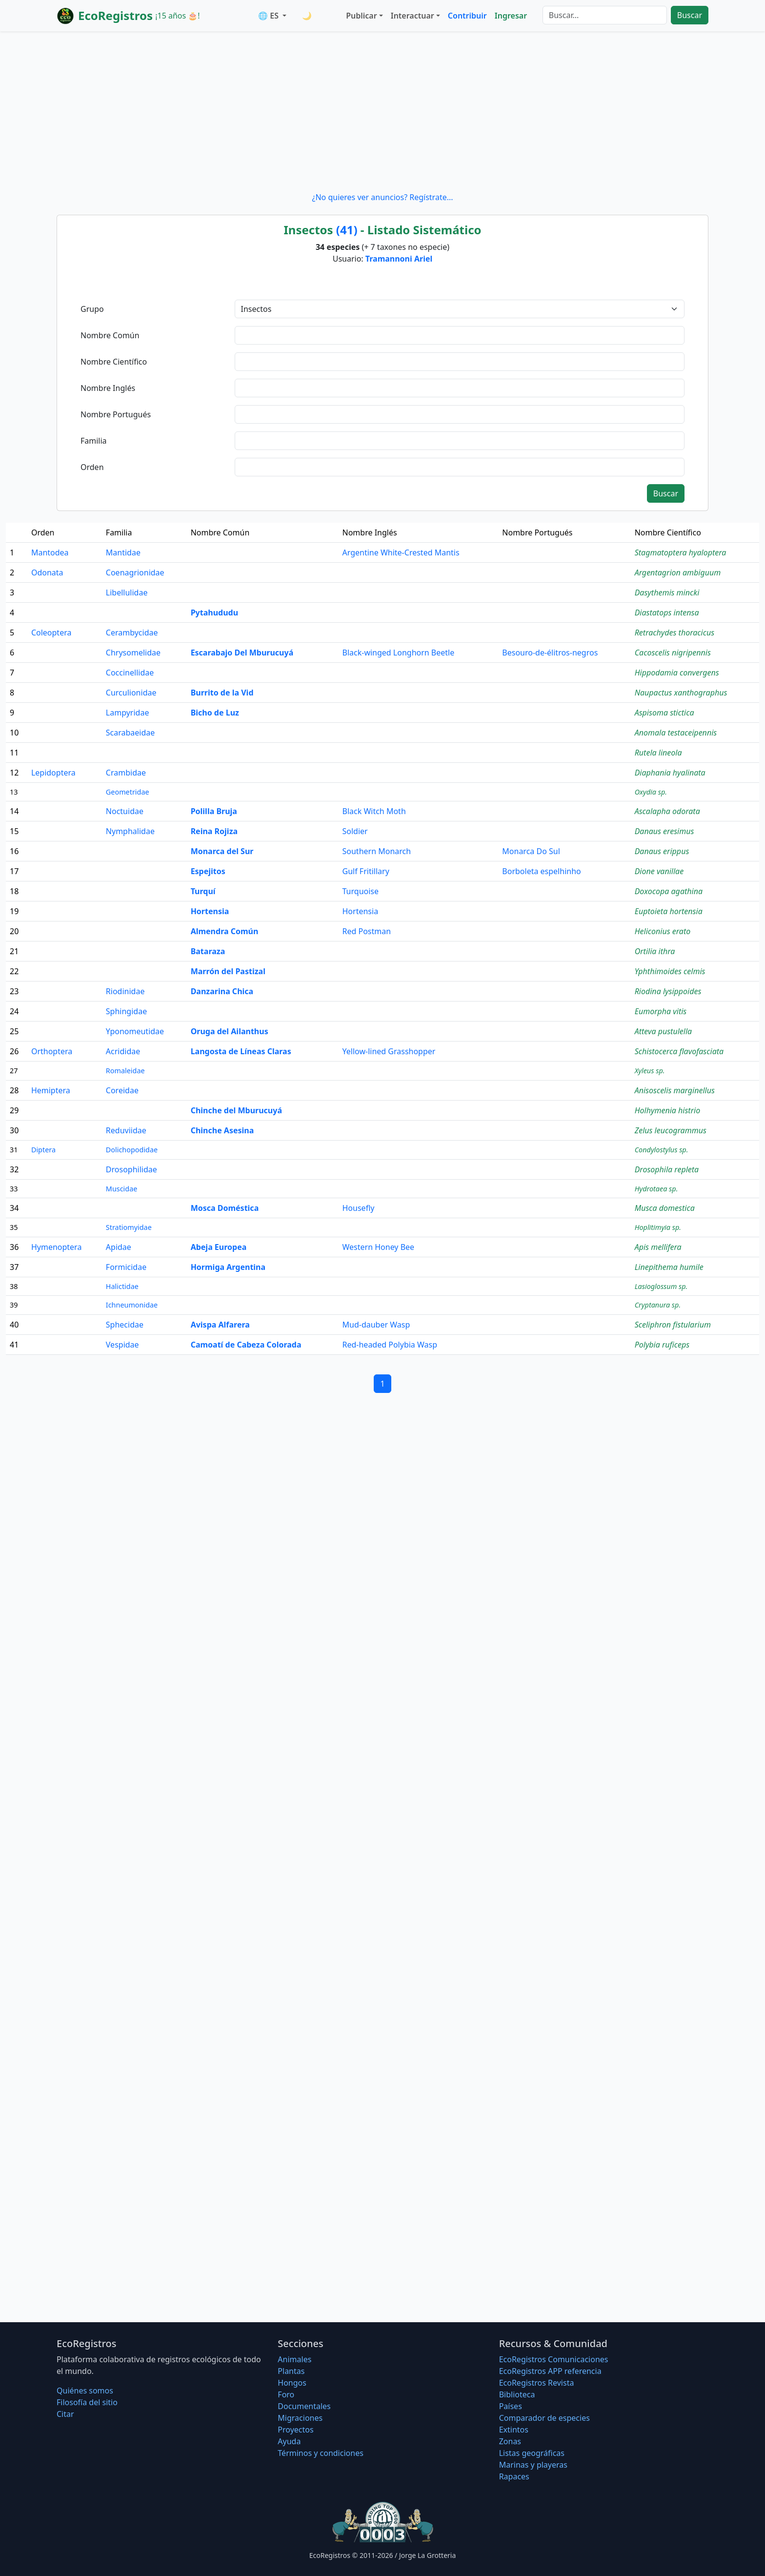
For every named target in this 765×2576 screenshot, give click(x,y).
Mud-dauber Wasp (376, 1324)
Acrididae (123, 1051)
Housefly (358, 1208)
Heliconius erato (663, 931)
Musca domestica (665, 1208)
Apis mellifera (658, 1247)
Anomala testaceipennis (676, 732)
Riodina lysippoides (668, 991)
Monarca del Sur (222, 851)
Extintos (513, 2429)
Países (510, 2406)
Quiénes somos (85, 2390)
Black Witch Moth (374, 811)
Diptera (43, 1149)
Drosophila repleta (667, 1169)
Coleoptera (51, 632)
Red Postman (366, 931)
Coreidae (122, 1090)
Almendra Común (225, 931)
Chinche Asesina (222, 1130)
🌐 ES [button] (269, 15)
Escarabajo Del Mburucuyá (242, 652)
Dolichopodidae (132, 1149)
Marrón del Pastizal (228, 971)
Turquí (203, 891)
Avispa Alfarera (220, 1324)
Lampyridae (127, 712)
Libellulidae (127, 592)
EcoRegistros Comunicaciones (553, 2359)
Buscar (689, 15)
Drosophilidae (131, 1169)
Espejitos (208, 871)
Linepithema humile (669, 1267)
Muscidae (122, 1188)
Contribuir (467, 15)
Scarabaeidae (130, 732)
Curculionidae (131, 692)
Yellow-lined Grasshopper (389, 1051)
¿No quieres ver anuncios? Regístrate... (382, 197)
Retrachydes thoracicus (674, 632)
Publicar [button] (361, 15)
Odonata (47, 572)
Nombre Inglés (108, 388)
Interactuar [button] (412, 15)
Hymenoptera (56, 1247)
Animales (294, 2359)
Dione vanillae (659, 871)
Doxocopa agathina (669, 891)
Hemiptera (50, 1090)
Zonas (510, 2441)
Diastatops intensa (667, 612)
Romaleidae (125, 1070)
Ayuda (289, 2441)
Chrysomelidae (133, 652)
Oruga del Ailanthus (229, 1031)
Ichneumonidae (132, 1304)
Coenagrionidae (135, 572)
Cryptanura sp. (658, 1304)
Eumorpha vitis (661, 1011)
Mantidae (123, 552)
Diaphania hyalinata (670, 772)
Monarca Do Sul (531, 851)
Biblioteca (517, 2394)
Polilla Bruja (214, 811)
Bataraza (208, 951)
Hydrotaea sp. (656, 1188)
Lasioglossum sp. (661, 1286)
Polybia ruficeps (662, 1344)
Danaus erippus (662, 851)
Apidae (118, 1247)
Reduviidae (126, 1130)
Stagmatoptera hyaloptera (680, 552)
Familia (94, 440)
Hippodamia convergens (677, 672)
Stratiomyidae (129, 1227)
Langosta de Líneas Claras (241, 1051)
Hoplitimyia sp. (658, 1227)
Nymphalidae (130, 831)
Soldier (355, 831)
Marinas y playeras (533, 2464)
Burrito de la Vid (222, 692)
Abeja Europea (219, 1247)
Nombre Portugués (116, 414)
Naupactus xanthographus (681, 692)
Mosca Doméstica (225, 1208)
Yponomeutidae (135, 1031)
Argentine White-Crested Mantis (401, 552)
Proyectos (295, 2429)
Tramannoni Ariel (399, 258)
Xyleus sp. (650, 1070)
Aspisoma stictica (664, 712)
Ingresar (511, 15)
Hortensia (210, 911)
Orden (92, 467)
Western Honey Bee (378, 1247)
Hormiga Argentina (228, 1267)
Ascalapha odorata (667, 811)
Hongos (292, 2382)
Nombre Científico (114, 361)
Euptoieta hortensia (669, 911)
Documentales (304, 2406)
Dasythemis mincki (667, 592)
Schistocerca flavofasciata (679, 1051)
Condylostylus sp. (661, 1149)
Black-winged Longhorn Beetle (398, 652)
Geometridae (127, 792)
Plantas (291, 2371)
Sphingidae (126, 1011)
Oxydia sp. (651, 792)
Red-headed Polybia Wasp (390, 1344)
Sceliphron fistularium (673, 1324)
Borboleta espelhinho (541, 871)
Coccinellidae (130, 672)
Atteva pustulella (663, 1031)
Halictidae (122, 1286)
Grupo (92, 309)
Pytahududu (214, 612)
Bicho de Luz (215, 712)
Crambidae (126, 772)
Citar (65, 2414)
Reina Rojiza (214, 831)
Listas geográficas (531, 2453)
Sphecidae (124, 1324)
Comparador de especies (544, 2417)
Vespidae (122, 1344)
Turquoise (360, 891)
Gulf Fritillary (365, 871)
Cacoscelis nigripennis (673, 652)
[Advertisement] (382, 111)
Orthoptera (51, 1051)
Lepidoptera (53, 772)
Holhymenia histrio (668, 1110)
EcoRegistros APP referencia (550, 2371)
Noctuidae (124, 811)
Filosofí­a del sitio (87, 2402)
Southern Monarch (376, 851)
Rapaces (514, 2476)
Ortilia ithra (655, 951)
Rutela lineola (658, 752)
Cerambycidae (132, 632)
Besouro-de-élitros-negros (550, 652)
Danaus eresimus (664, 831)
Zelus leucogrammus (670, 1130)
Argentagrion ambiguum (678, 572)
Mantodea (50, 552)
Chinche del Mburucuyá (236, 1110)
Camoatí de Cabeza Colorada (246, 1344)
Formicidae (126, 1267)
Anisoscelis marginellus (675, 1090)
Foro (286, 2394)
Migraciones (300, 2417)
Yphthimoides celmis (670, 971)
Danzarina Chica (222, 991)
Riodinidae (125, 991)
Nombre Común (110, 335)
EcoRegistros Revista (536, 2382)
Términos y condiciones (320, 2453)
